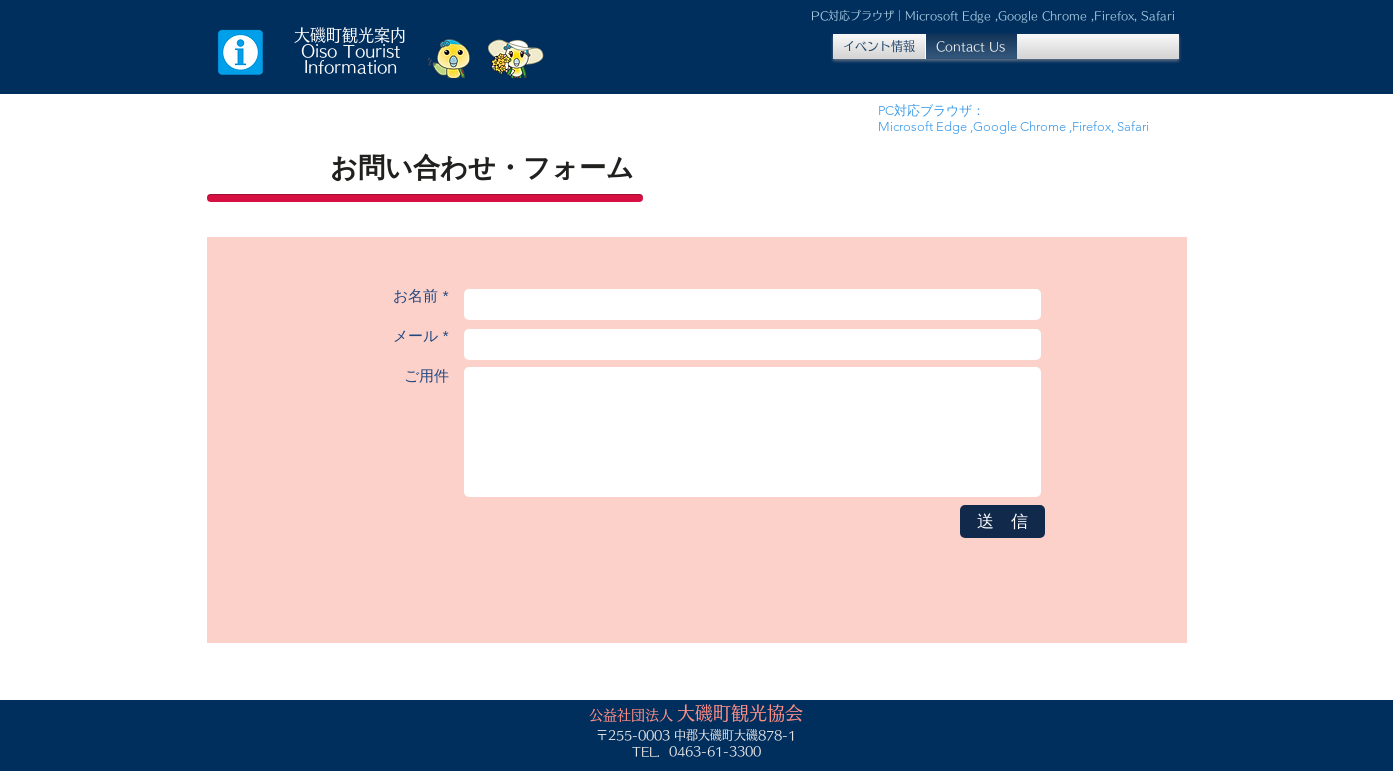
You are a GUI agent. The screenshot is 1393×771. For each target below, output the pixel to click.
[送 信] (1002, 521)
